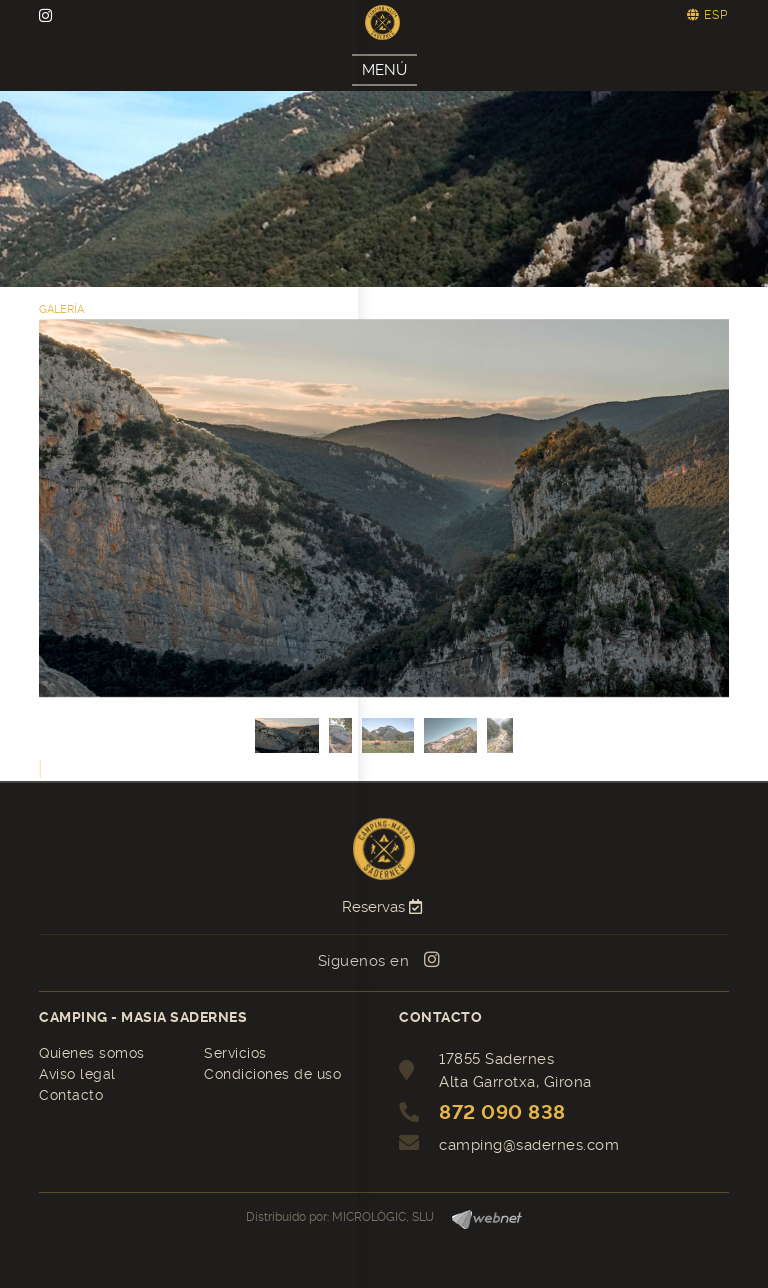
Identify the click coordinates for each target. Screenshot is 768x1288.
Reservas (384, 907)
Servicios (235, 1053)
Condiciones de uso (272, 1074)
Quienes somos (92, 1053)
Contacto (71, 1095)
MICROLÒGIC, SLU (383, 1217)
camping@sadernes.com (529, 1145)
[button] (40, 769)
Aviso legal (77, 1074)
